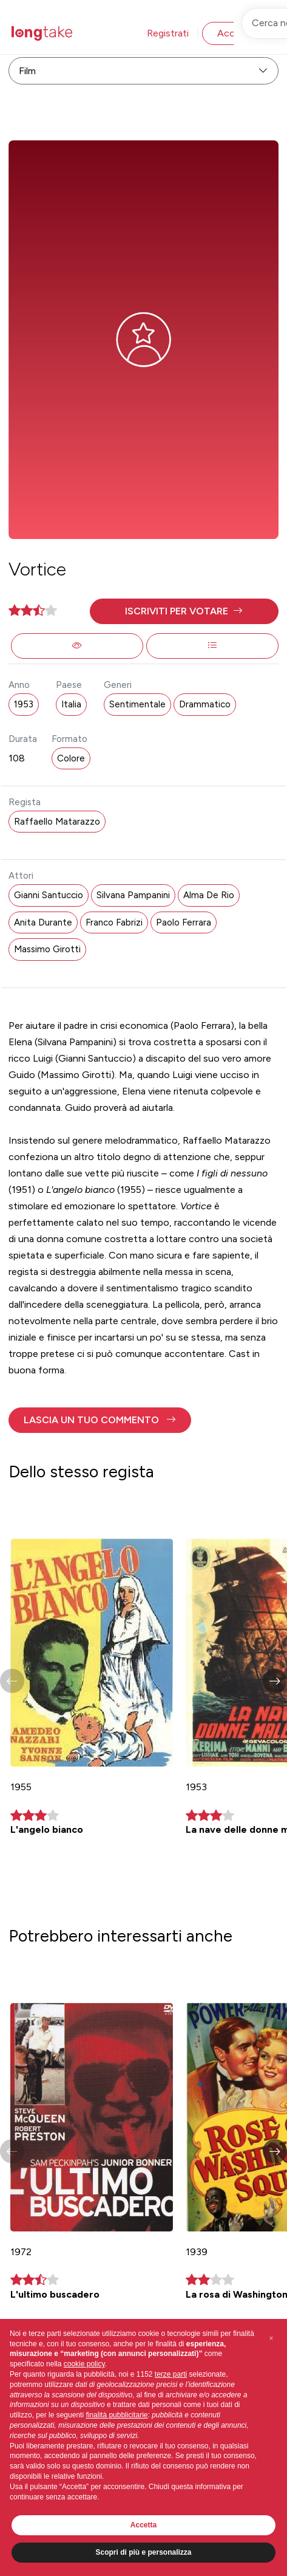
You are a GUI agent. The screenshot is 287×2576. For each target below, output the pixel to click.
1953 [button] (23, 704)
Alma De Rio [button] (208, 895)
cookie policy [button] (84, 2364)
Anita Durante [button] (43, 922)
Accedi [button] (232, 33)
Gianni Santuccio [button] (48, 895)
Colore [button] (71, 758)
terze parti (171, 2374)
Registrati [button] (168, 33)
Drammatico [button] (205, 704)
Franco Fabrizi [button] (114, 922)
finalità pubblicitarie (116, 2415)
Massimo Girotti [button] (47, 949)
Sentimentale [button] (137, 704)
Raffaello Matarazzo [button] (57, 821)
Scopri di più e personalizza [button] (143, 2552)
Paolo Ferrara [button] (183, 922)
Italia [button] (71, 704)
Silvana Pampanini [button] (133, 895)
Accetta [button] (143, 2525)
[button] (184, 611)
